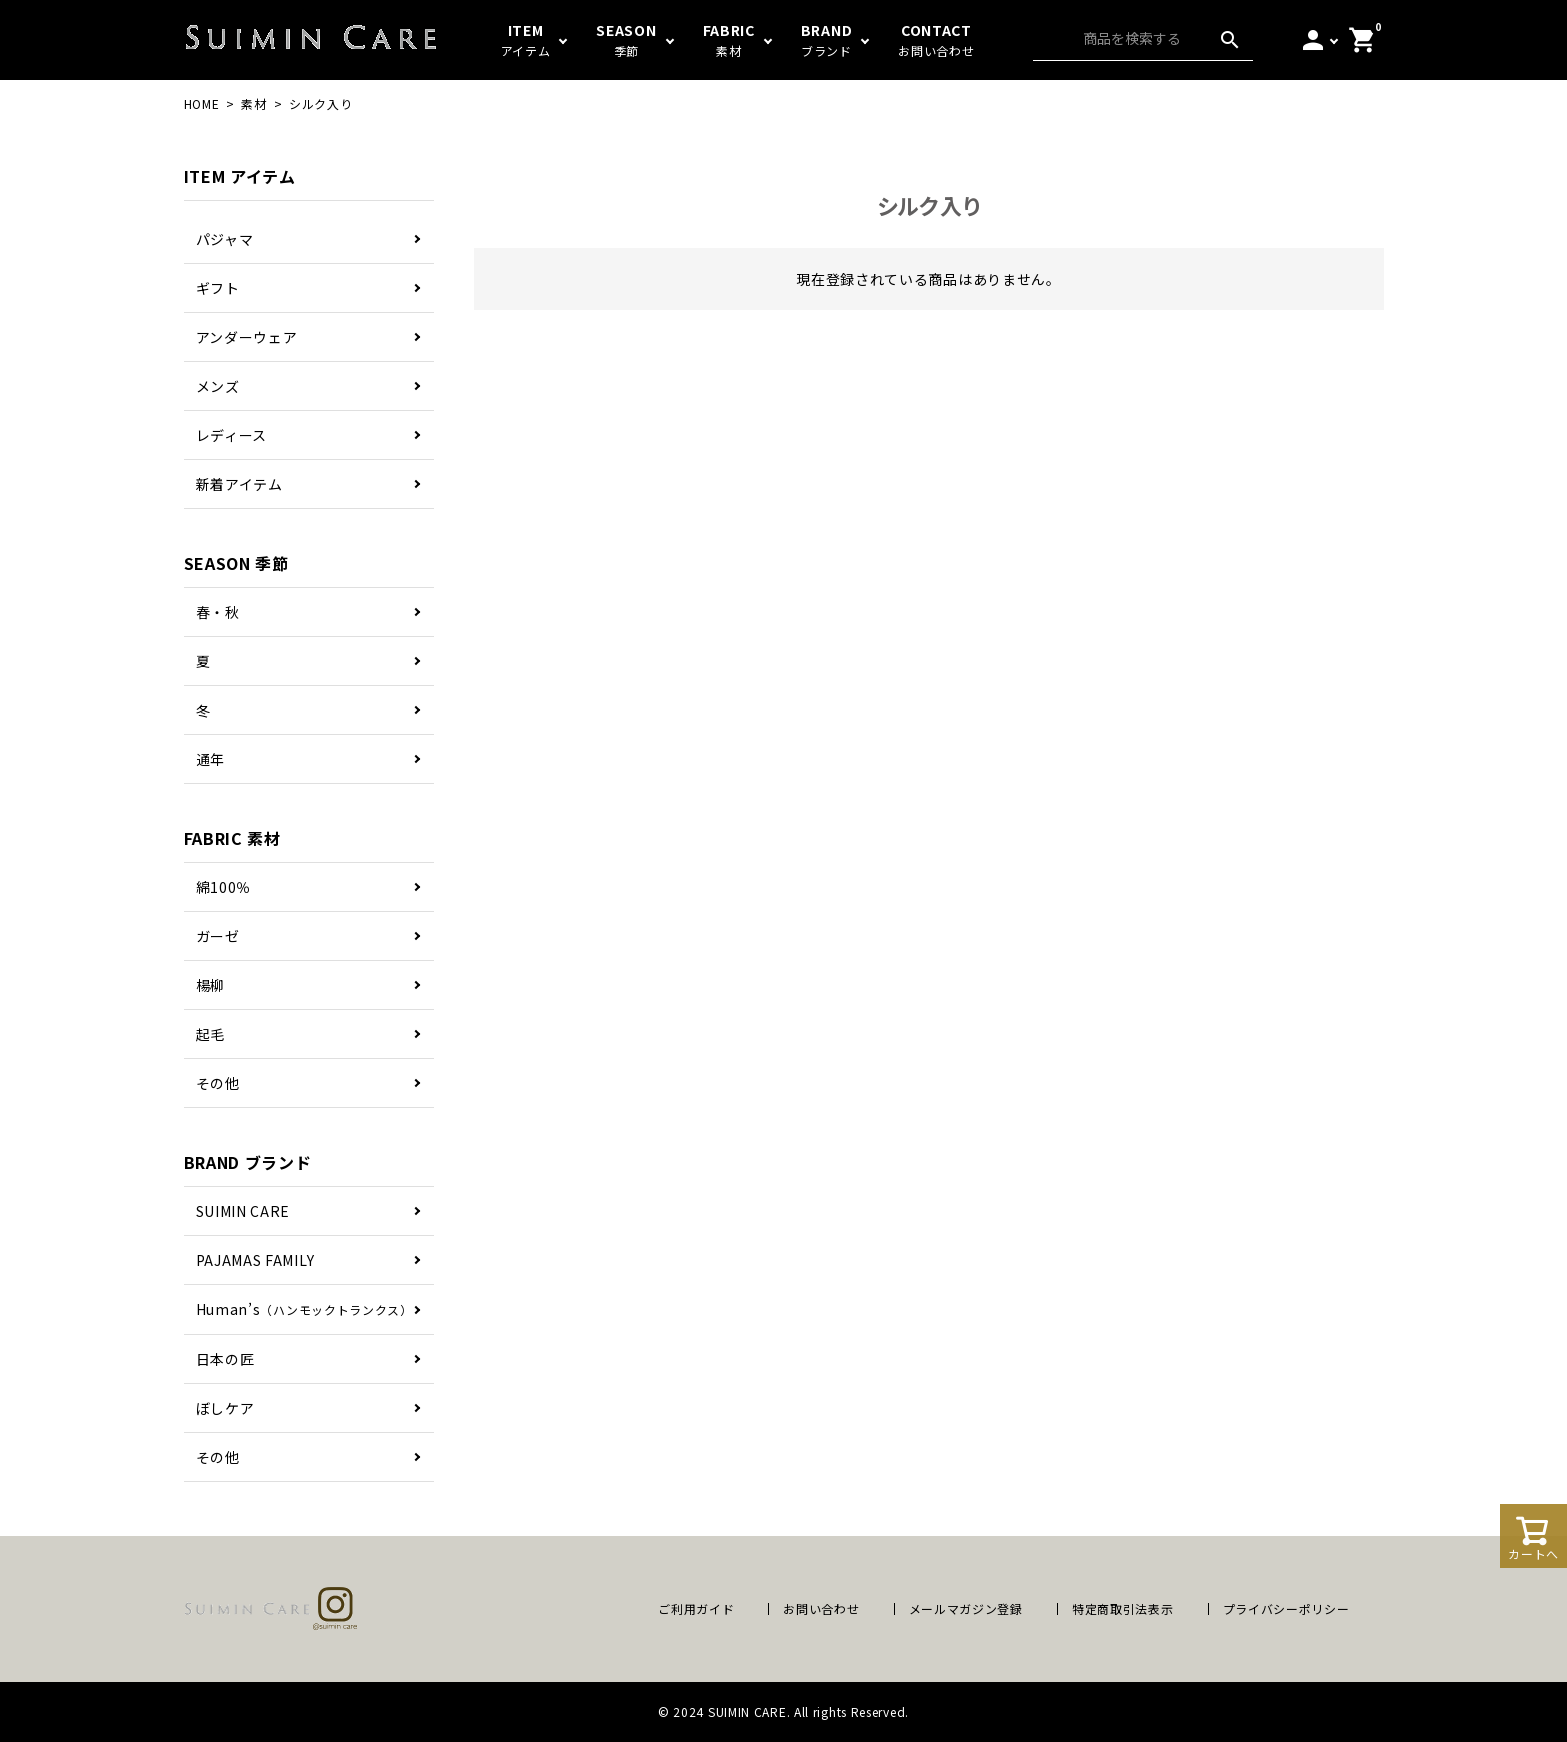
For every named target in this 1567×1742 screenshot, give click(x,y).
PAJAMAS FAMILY (255, 1260)
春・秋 (218, 612)
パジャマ (225, 239)
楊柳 (210, 985)
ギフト (218, 288)
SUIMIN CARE (243, 1211)
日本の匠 (225, 1359)
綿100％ (224, 887)
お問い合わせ (821, 1608)
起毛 (210, 1034)
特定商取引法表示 (1123, 1608)
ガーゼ (218, 936)
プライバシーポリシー (1286, 1608)
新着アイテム (239, 484)
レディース (232, 435)
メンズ (218, 386)
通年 (210, 759)
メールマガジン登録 (966, 1608)
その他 (218, 1083)
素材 (253, 103)
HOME (202, 103)
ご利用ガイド (696, 1608)
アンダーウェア (247, 337)
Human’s (304, 1309)
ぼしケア (225, 1408)
